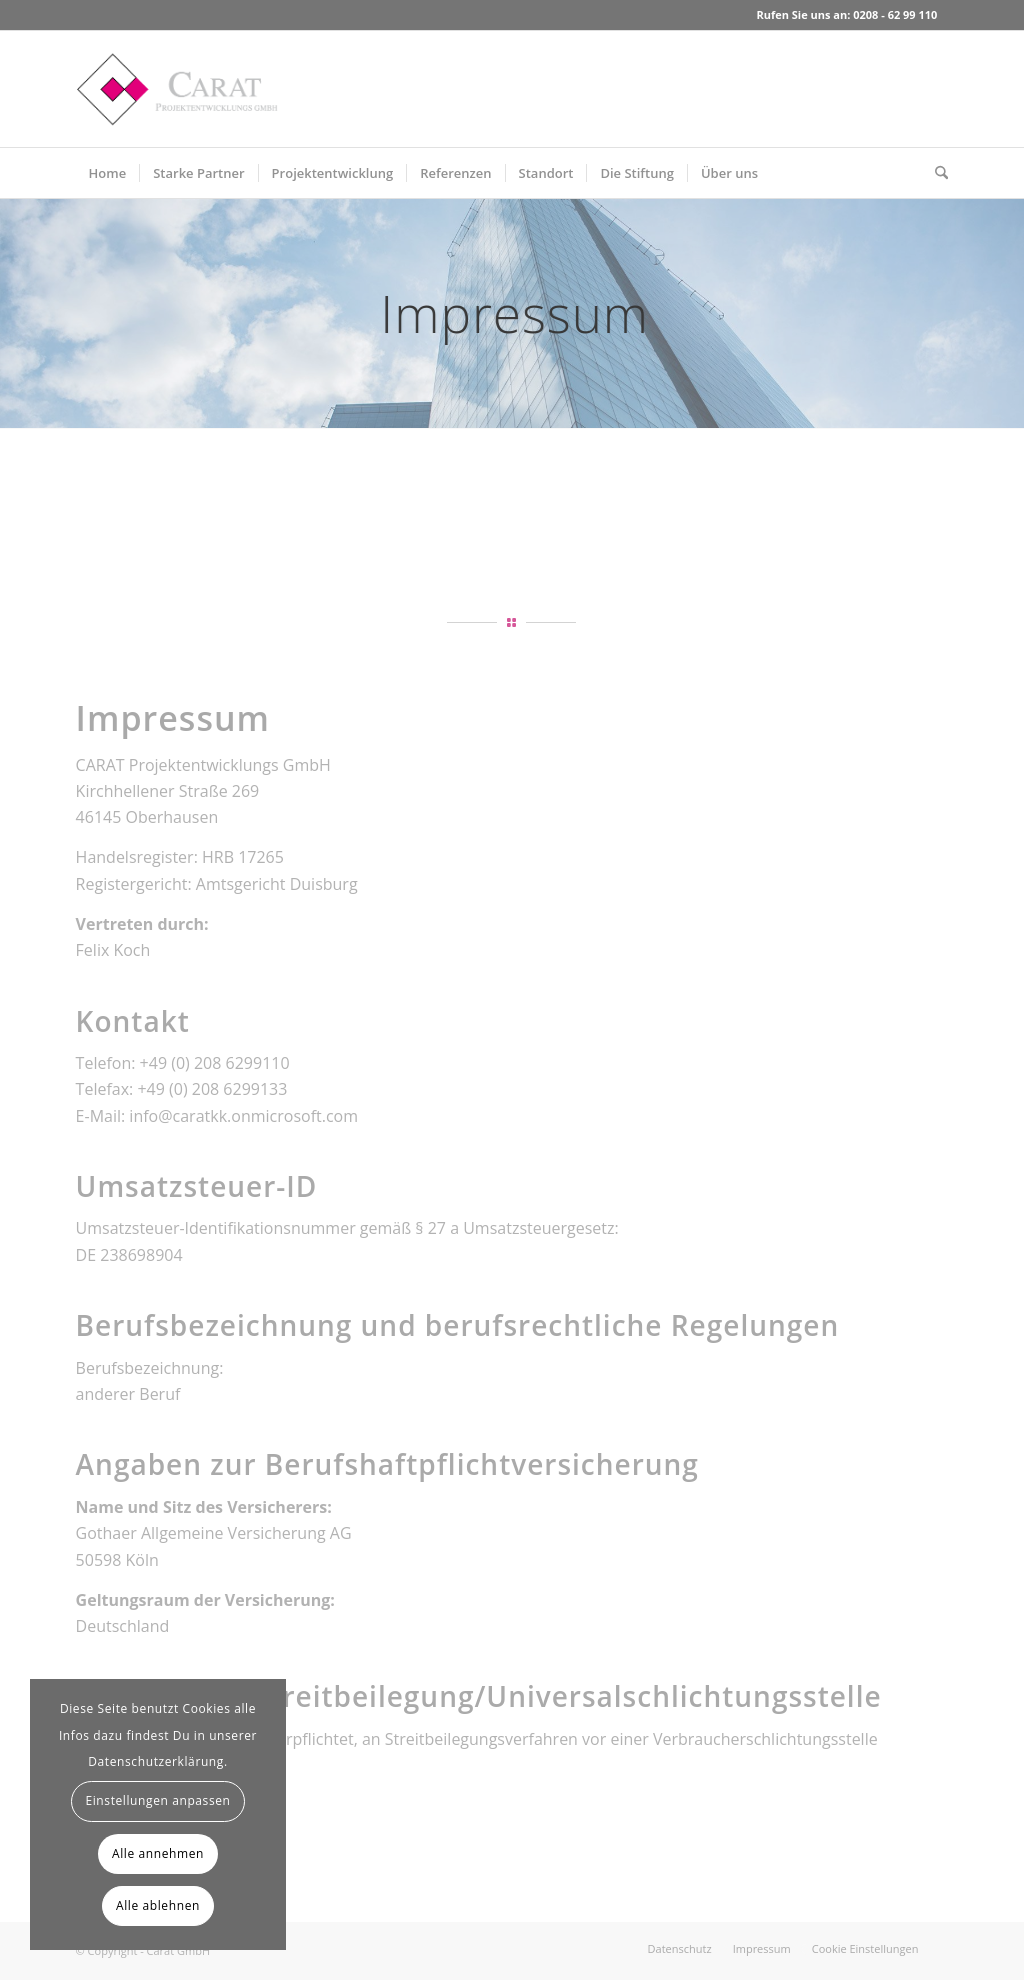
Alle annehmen (158, 1853)
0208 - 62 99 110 (895, 14)
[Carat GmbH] (177, 89)
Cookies (207, 1708)
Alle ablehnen (158, 1905)
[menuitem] (108, 173)
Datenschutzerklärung (156, 1761)
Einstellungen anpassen (157, 1800)
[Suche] (935, 173)
